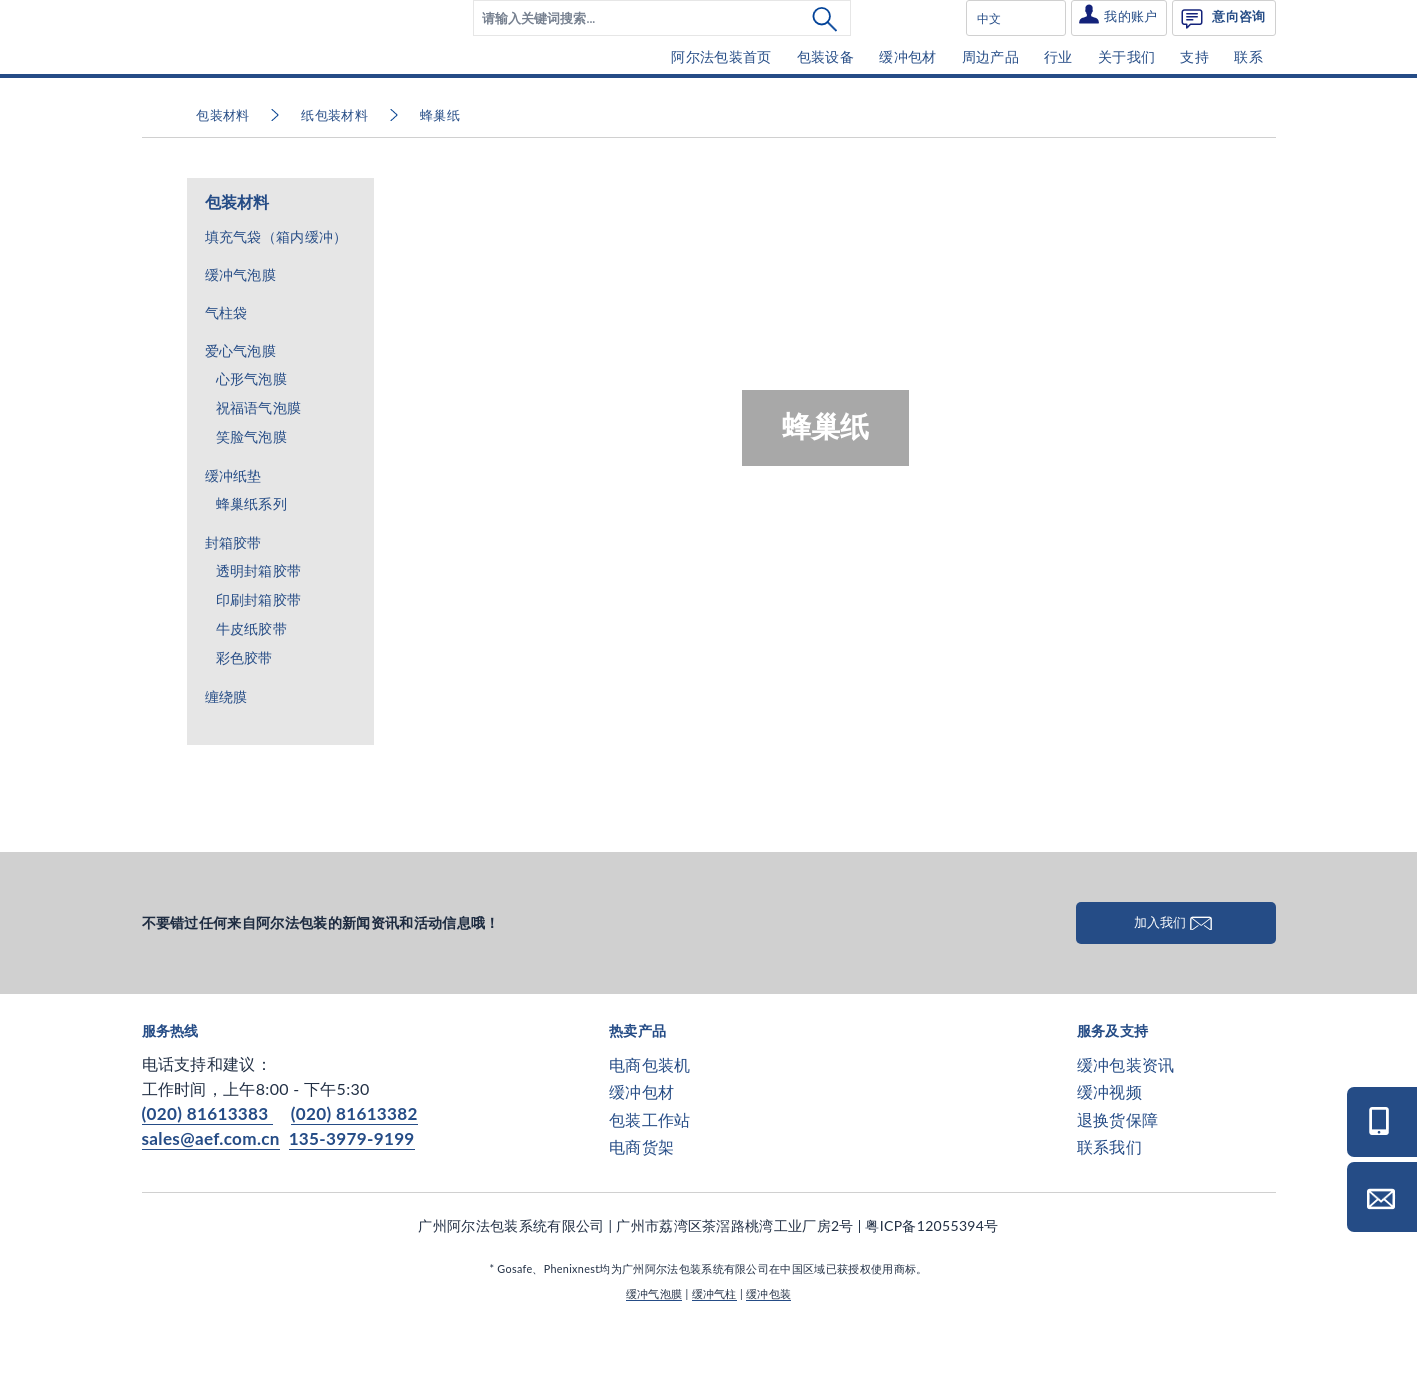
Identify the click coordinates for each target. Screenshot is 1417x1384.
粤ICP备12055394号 (931, 1285)
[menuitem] (662, 48)
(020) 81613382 (354, 1174)
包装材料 (237, 262)
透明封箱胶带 (259, 631)
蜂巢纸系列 (252, 564)
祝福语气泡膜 (259, 468)
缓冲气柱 (714, 1353)
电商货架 (641, 1206)
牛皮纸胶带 (252, 689)
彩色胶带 (244, 718)
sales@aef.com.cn (211, 1199)
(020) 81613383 (208, 1174)
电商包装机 (650, 1125)
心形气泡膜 (252, 439)
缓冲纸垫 (233, 535)
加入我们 (1176, 982)
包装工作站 (650, 1179)
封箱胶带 (233, 602)
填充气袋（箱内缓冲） (276, 296)
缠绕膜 (226, 756)
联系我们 (1109, 1206)
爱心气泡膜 (241, 410)
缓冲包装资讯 (1126, 1125)
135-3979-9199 (352, 1199)
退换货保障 (1118, 1179)
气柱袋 (226, 372)
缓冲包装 (768, 1353)
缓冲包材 (641, 1152)
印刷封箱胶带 (259, 660)
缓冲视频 (1109, 1152)
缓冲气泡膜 (241, 334)
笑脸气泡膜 (252, 497)
